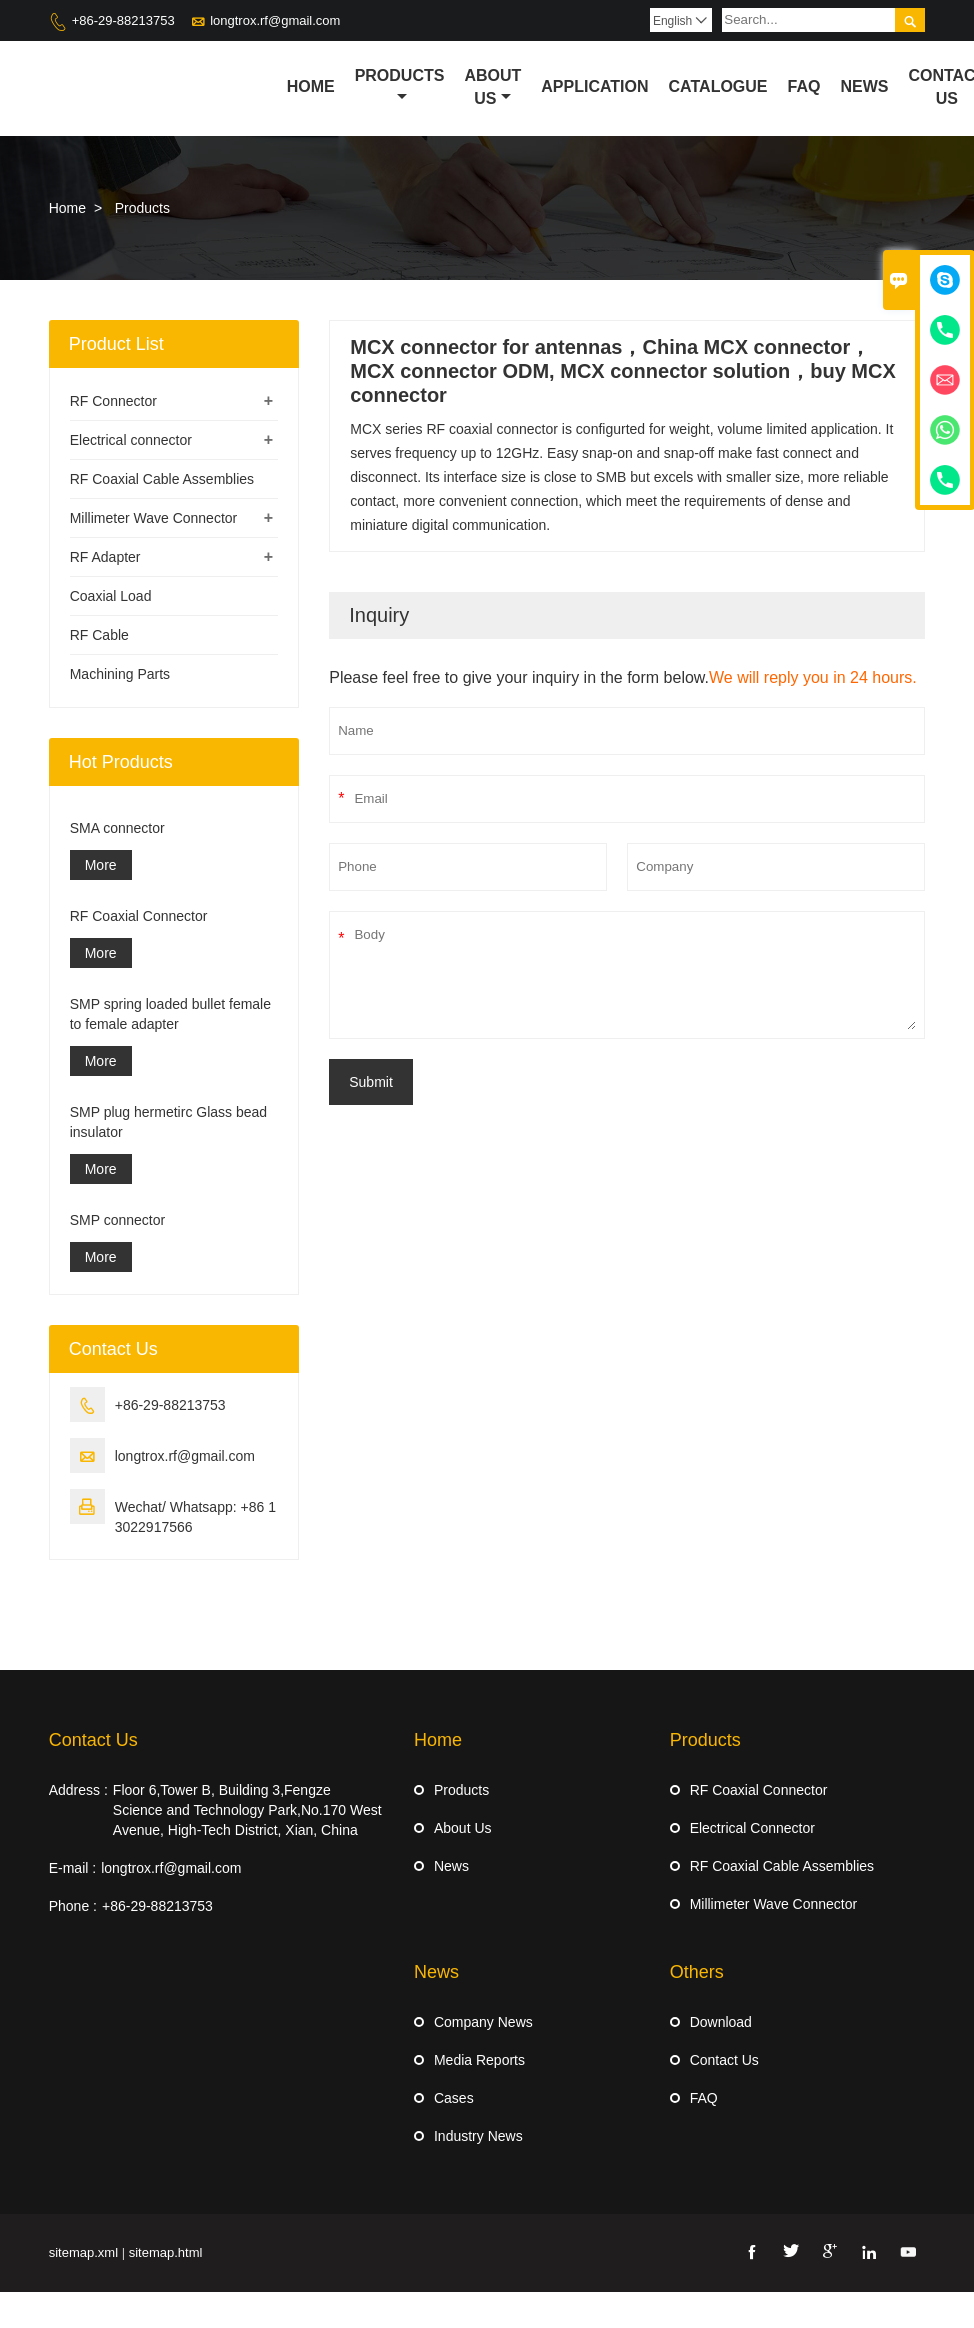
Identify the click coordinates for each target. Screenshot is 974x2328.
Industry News (478, 2136)
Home (311, 86)
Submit (371, 1082)
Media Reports (479, 2060)
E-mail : (72, 1868)
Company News (483, 2022)
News (864, 86)
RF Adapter (105, 557)
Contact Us (93, 1740)
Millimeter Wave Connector (154, 518)
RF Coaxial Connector (139, 916)
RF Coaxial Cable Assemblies (162, 479)
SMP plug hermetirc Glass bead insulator (168, 1122)
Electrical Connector (752, 1828)
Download (721, 2022)
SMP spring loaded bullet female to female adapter (170, 1014)
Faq (804, 86)
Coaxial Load (111, 596)
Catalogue (718, 86)
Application (594, 86)
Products (400, 85)
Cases (454, 2098)
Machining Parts (120, 674)
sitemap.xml (83, 2252)
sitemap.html (166, 2252)
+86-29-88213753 (123, 20)
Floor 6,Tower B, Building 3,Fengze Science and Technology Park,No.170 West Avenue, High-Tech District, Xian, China (247, 1810)
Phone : (73, 1906)
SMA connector (117, 828)
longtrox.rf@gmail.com (275, 20)
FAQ (704, 2098)
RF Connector (113, 401)
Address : (78, 1790)
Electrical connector (131, 440)
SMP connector (117, 1220)
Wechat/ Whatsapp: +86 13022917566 (195, 1517)
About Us (492, 87)
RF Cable (99, 635)
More (101, 865)
